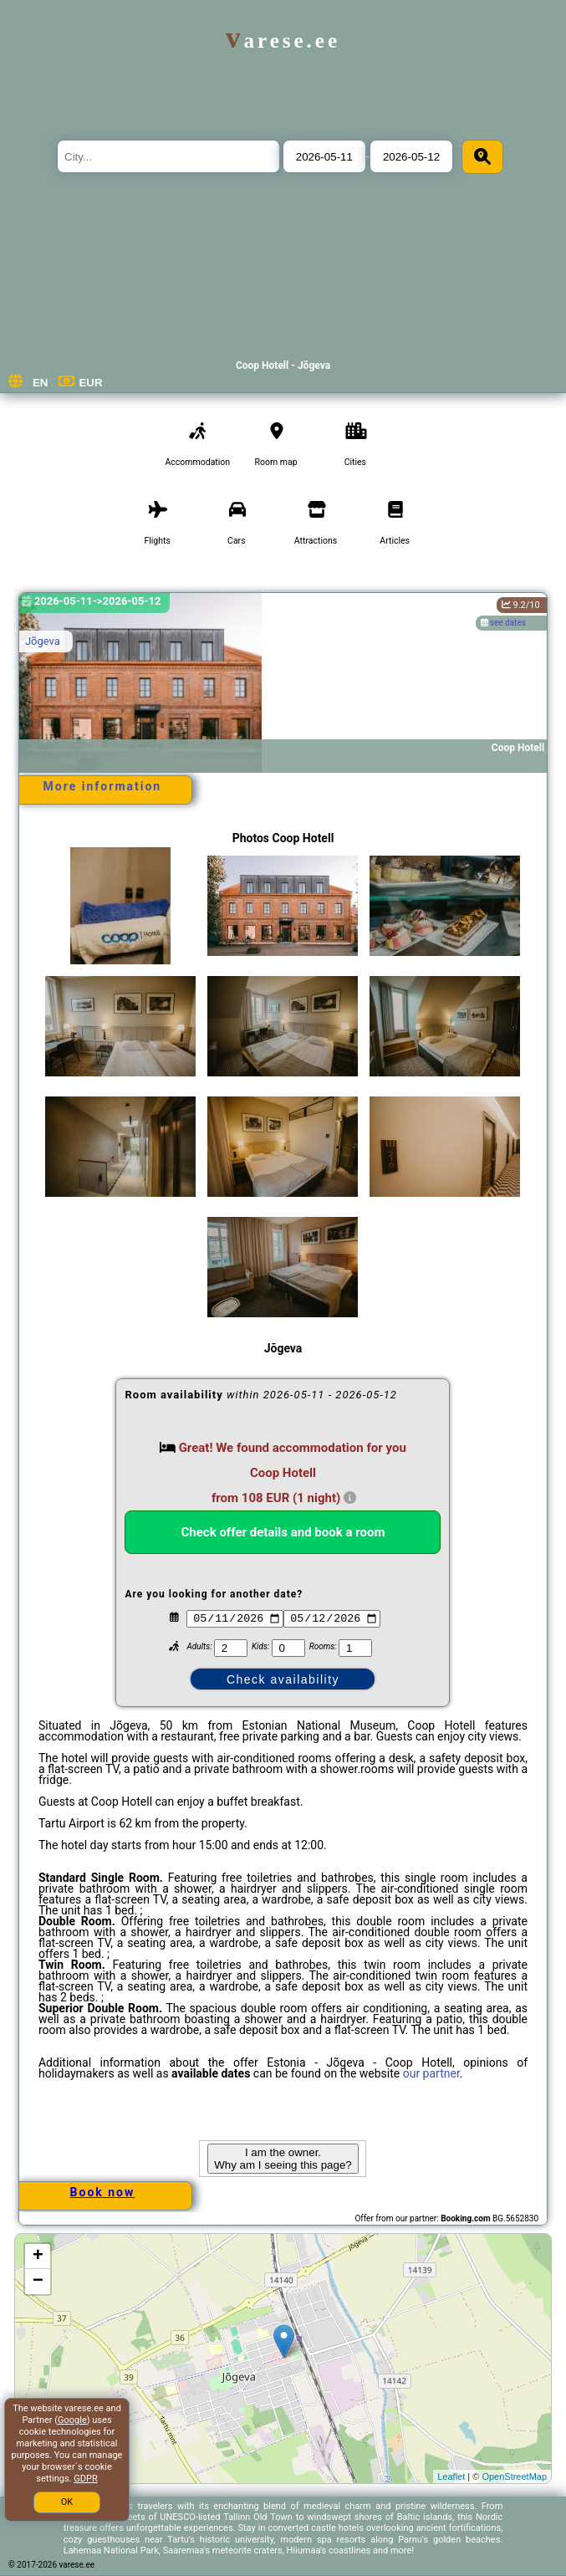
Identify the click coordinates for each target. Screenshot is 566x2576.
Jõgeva (42, 641)
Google (72, 2420)
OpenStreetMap (514, 2476)
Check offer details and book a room (283, 1532)
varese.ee (283, 40)
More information (102, 786)
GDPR (85, 2478)
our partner (431, 2073)
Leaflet (451, 2476)
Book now (102, 2192)
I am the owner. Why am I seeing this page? (282, 2158)
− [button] (38, 2281)
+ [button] (38, 2256)
